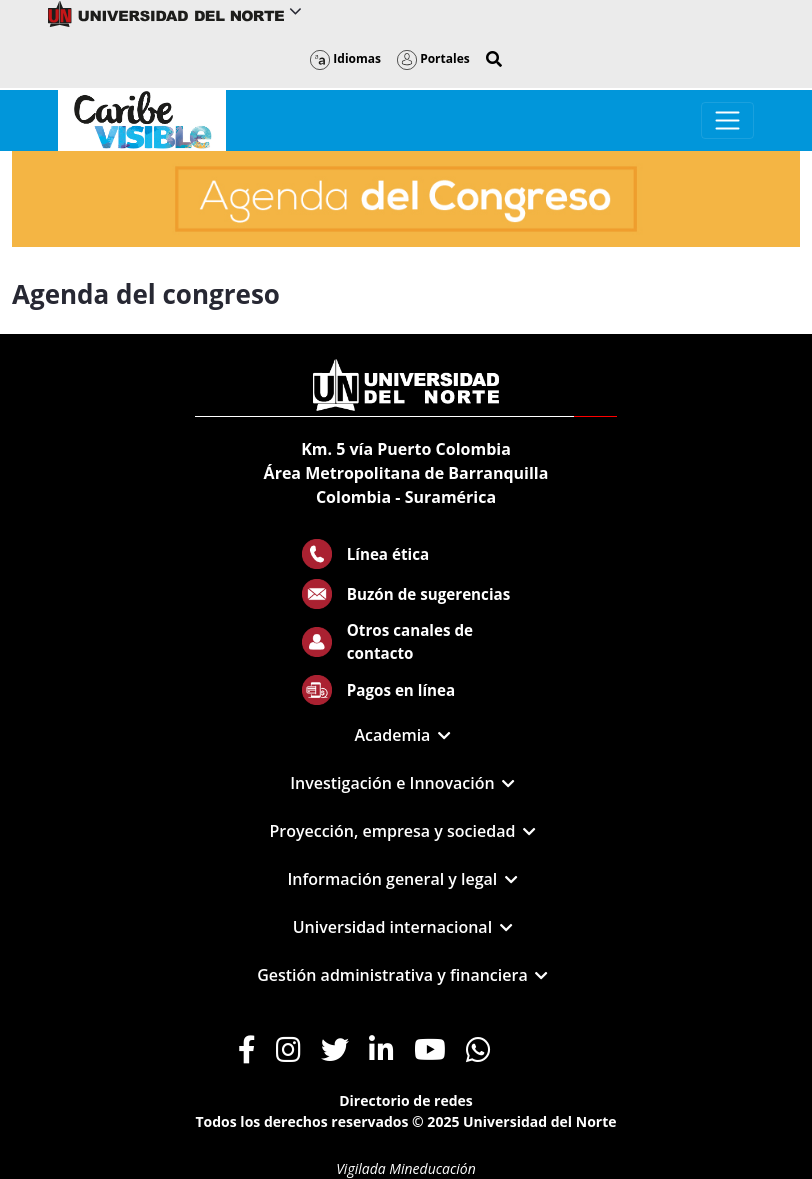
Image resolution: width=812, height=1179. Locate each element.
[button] (494, 59)
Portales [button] (433, 58)
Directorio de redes (406, 1100)
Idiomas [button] (345, 58)
